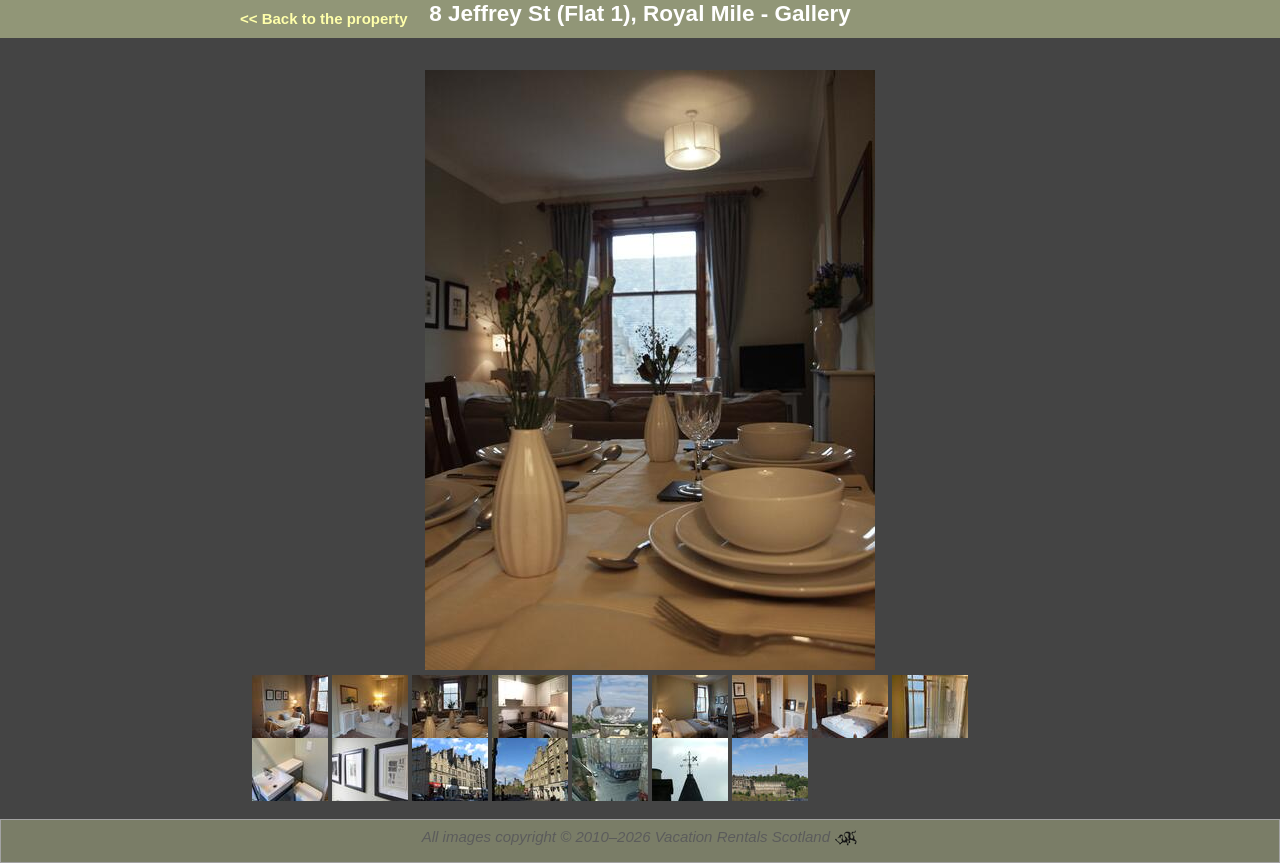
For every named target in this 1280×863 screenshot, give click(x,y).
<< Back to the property (324, 18)
